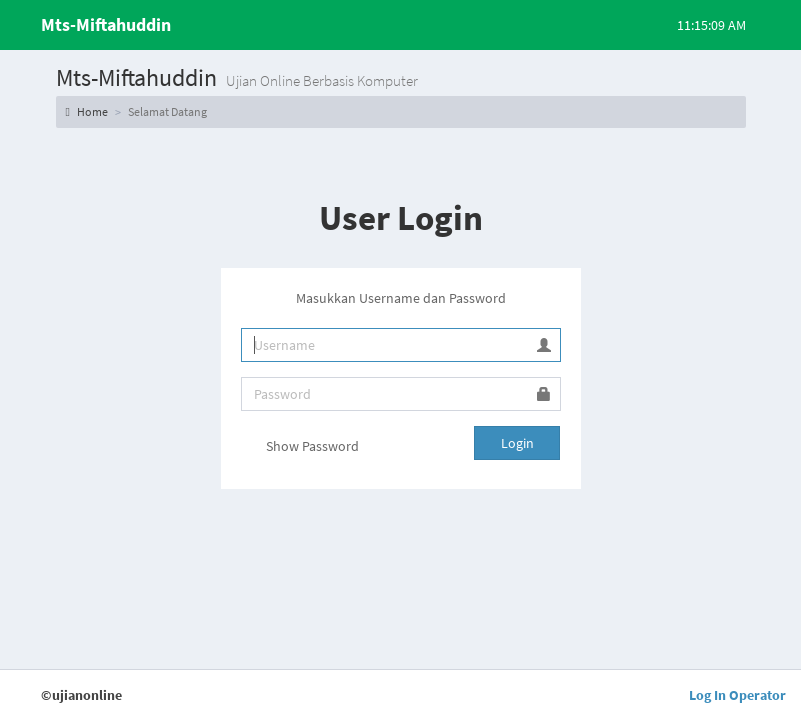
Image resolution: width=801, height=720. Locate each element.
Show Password (300, 448)
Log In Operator (737, 695)
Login (517, 443)
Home (87, 111)
